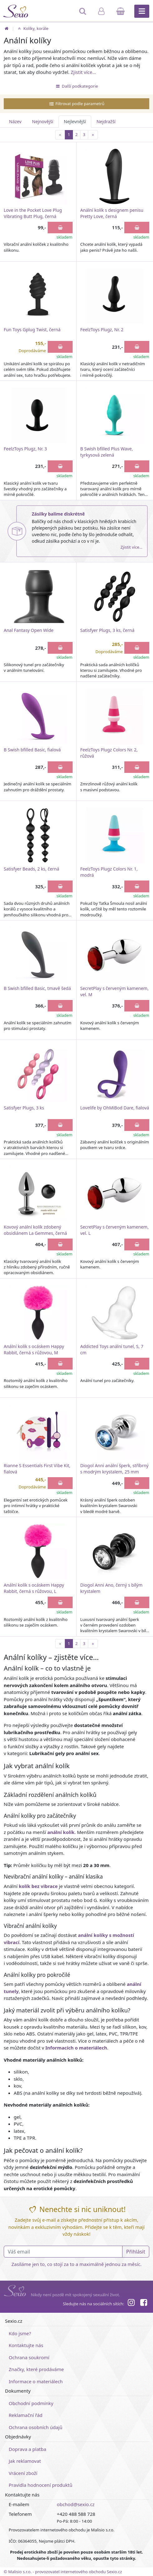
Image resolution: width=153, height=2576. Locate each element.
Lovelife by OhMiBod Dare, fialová (114, 1108)
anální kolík (60, 1832)
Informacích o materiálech (76, 2048)
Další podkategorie (76, 86)
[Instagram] (130, 2303)
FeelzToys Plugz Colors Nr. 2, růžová (109, 753)
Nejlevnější (75, 121)
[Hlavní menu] (141, 11)
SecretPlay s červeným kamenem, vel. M (114, 991)
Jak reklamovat (25, 2461)
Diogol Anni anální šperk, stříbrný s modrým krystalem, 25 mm (114, 1469)
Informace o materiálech (36, 2381)
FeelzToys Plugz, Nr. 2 (102, 329)
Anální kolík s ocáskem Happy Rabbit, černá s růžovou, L (34, 1588)
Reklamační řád (25, 2415)
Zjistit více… (83, 72)
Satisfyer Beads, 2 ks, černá (31, 869)
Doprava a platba (27, 2449)
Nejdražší (106, 121)
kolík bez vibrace (38, 1886)
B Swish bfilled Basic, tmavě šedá (37, 988)
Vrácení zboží (23, 2473)
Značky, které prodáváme (36, 2369)
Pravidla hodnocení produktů (40, 2485)
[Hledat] (83, 14)
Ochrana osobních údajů (35, 2427)
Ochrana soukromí (29, 2357)
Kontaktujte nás (26, 2345)
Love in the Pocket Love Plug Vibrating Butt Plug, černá (33, 213)
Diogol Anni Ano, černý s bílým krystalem (111, 1588)
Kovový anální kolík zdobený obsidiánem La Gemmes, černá (35, 1230)
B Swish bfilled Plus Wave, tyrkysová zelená (106, 452)
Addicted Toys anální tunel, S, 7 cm (111, 1349)
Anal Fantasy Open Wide (29, 630)
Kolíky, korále (32, 28)
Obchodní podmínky (31, 2403)
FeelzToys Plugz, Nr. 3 (25, 449)
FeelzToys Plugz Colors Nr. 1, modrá (109, 872)
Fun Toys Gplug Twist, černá (32, 329)
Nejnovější (42, 121)
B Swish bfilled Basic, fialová (32, 750)
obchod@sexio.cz (75, 2504)
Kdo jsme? (20, 2333)
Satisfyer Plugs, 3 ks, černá (107, 630)
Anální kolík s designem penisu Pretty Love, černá (111, 213)
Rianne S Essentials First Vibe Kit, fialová (37, 1469)
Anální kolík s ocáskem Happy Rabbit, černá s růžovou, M (34, 1349)
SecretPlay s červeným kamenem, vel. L (114, 1230)
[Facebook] (143, 2303)
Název (15, 121)
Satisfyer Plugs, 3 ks (24, 1108)
